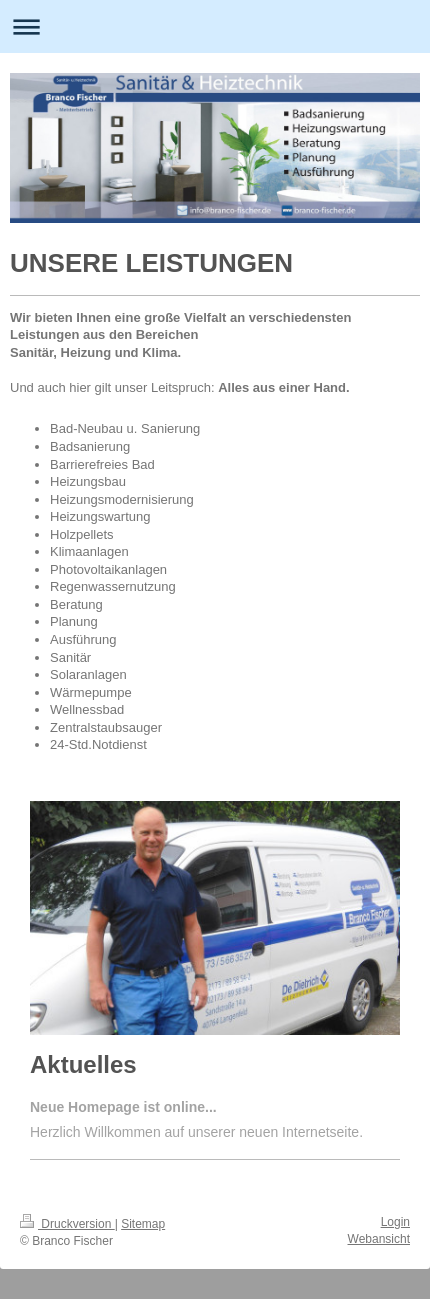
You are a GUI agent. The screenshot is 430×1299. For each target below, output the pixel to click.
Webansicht (379, 1239)
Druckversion (67, 1224)
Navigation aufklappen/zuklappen (215, 26)
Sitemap (143, 1224)
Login (395, 1222)
